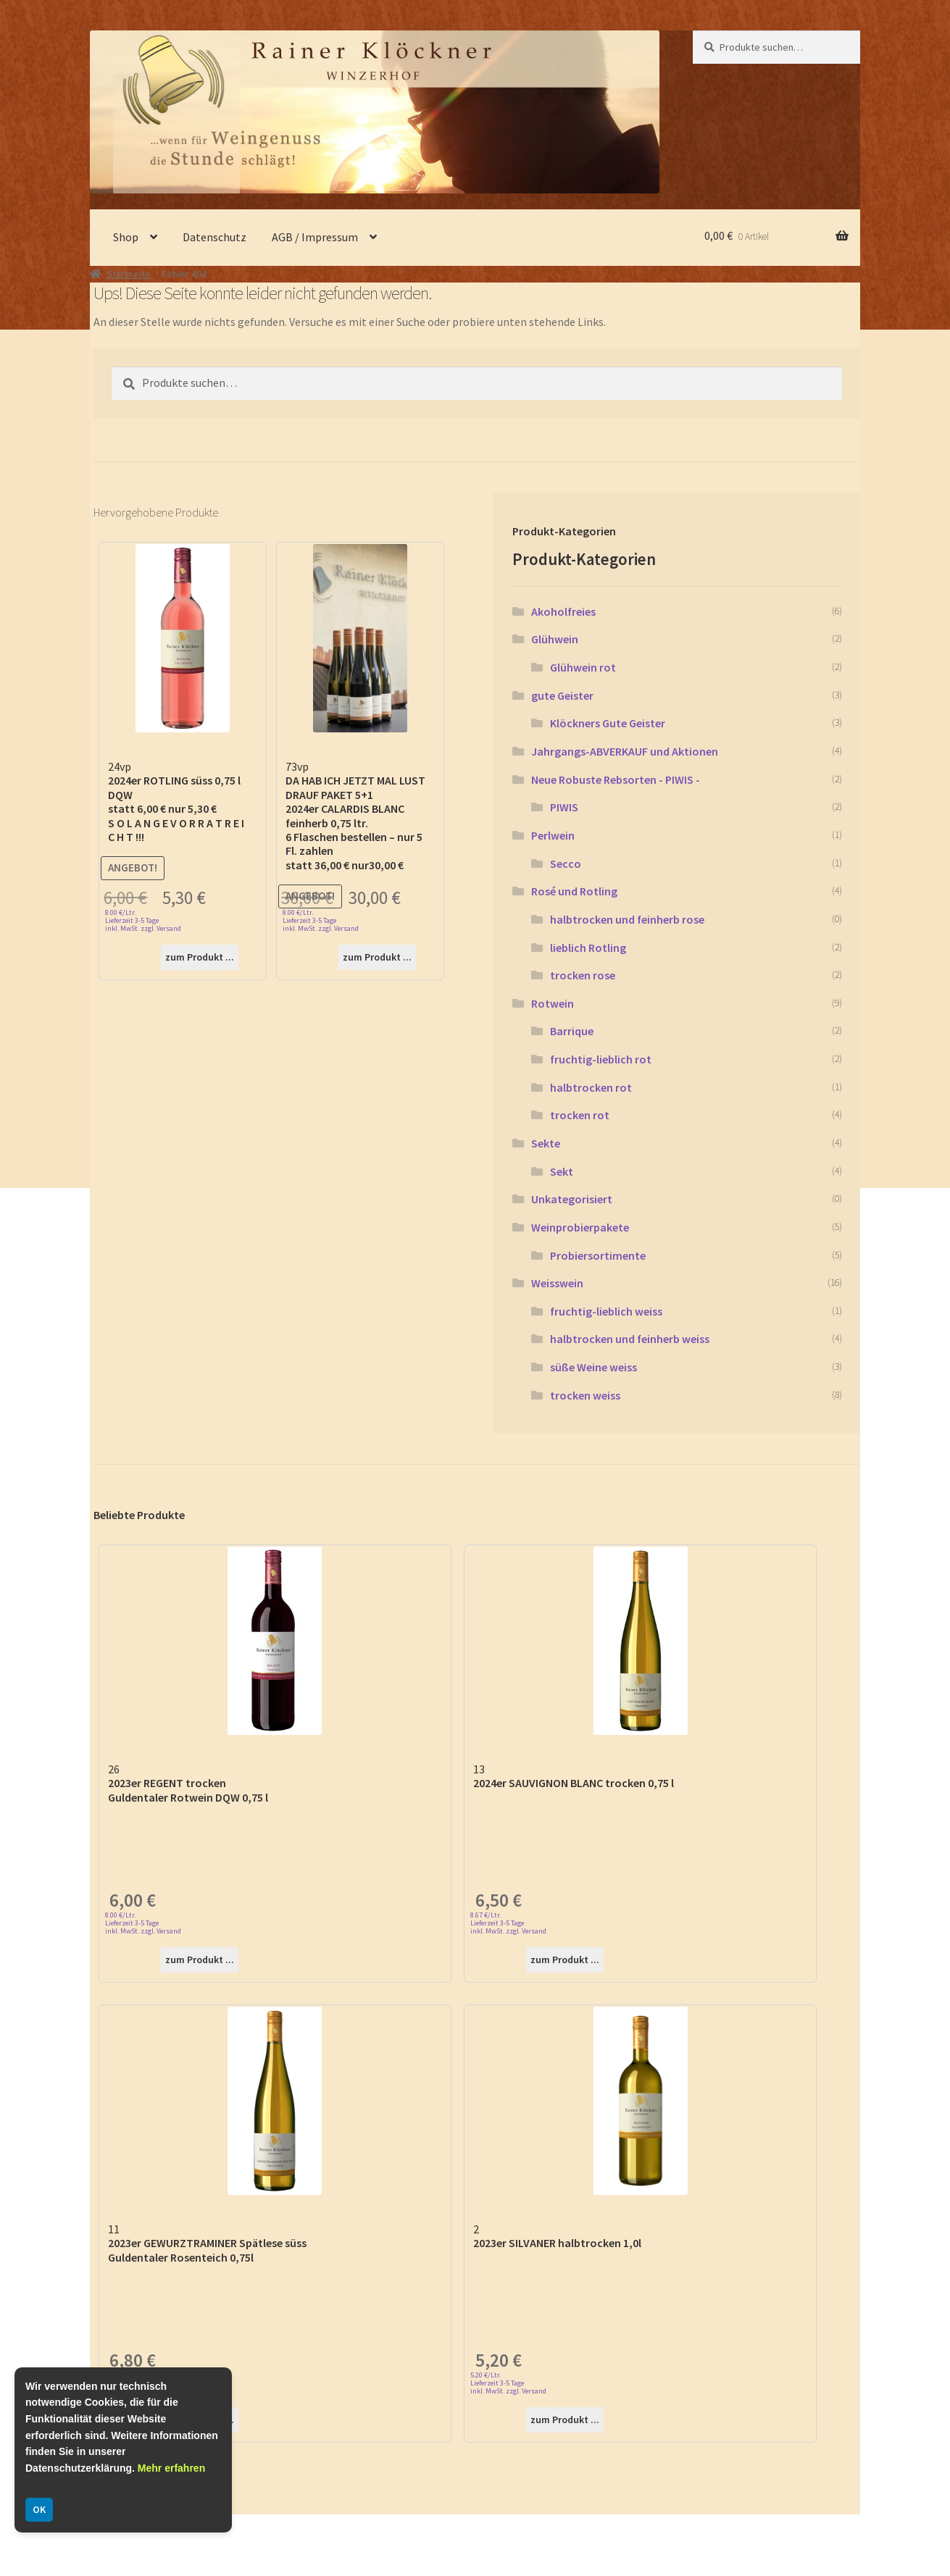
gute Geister (562, 695)
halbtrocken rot (591, 1087)
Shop (125, 237)
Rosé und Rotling (574, 891)
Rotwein (552, 1003)
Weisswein (557, 1283)
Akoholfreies (563, 611)
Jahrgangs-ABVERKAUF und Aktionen (624, 751)
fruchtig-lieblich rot (600, 1059)
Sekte (545, 1143)
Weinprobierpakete (580, 1227)
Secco (565, 863)
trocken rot (579, 1115)
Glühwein (554, 639)
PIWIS (564, 807)
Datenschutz (214, 237)
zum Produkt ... (199, 956)
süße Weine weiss (593, 1367)
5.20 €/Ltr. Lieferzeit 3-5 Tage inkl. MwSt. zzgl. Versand (508, 2383)
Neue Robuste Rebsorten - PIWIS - (615, 779)
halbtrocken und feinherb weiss (629, 1338)
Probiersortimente (598, 1255)
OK (39, 2509)
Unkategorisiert (571, 1199)
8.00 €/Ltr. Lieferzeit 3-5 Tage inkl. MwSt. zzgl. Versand (143, 920)
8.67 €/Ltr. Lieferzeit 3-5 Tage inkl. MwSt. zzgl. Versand (508, 1923)
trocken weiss (585, 1395)
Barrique (571, 1031)
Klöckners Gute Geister (607, 723)
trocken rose (582, 975)
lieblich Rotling (588, 947)
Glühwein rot (583, 667)
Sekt (561, 1171)
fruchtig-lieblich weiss (606, 1311)
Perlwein (553, 835)
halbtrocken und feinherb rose (627, 919)
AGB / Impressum (315, 237)
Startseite (129, 273)
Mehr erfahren (171, 2468)
